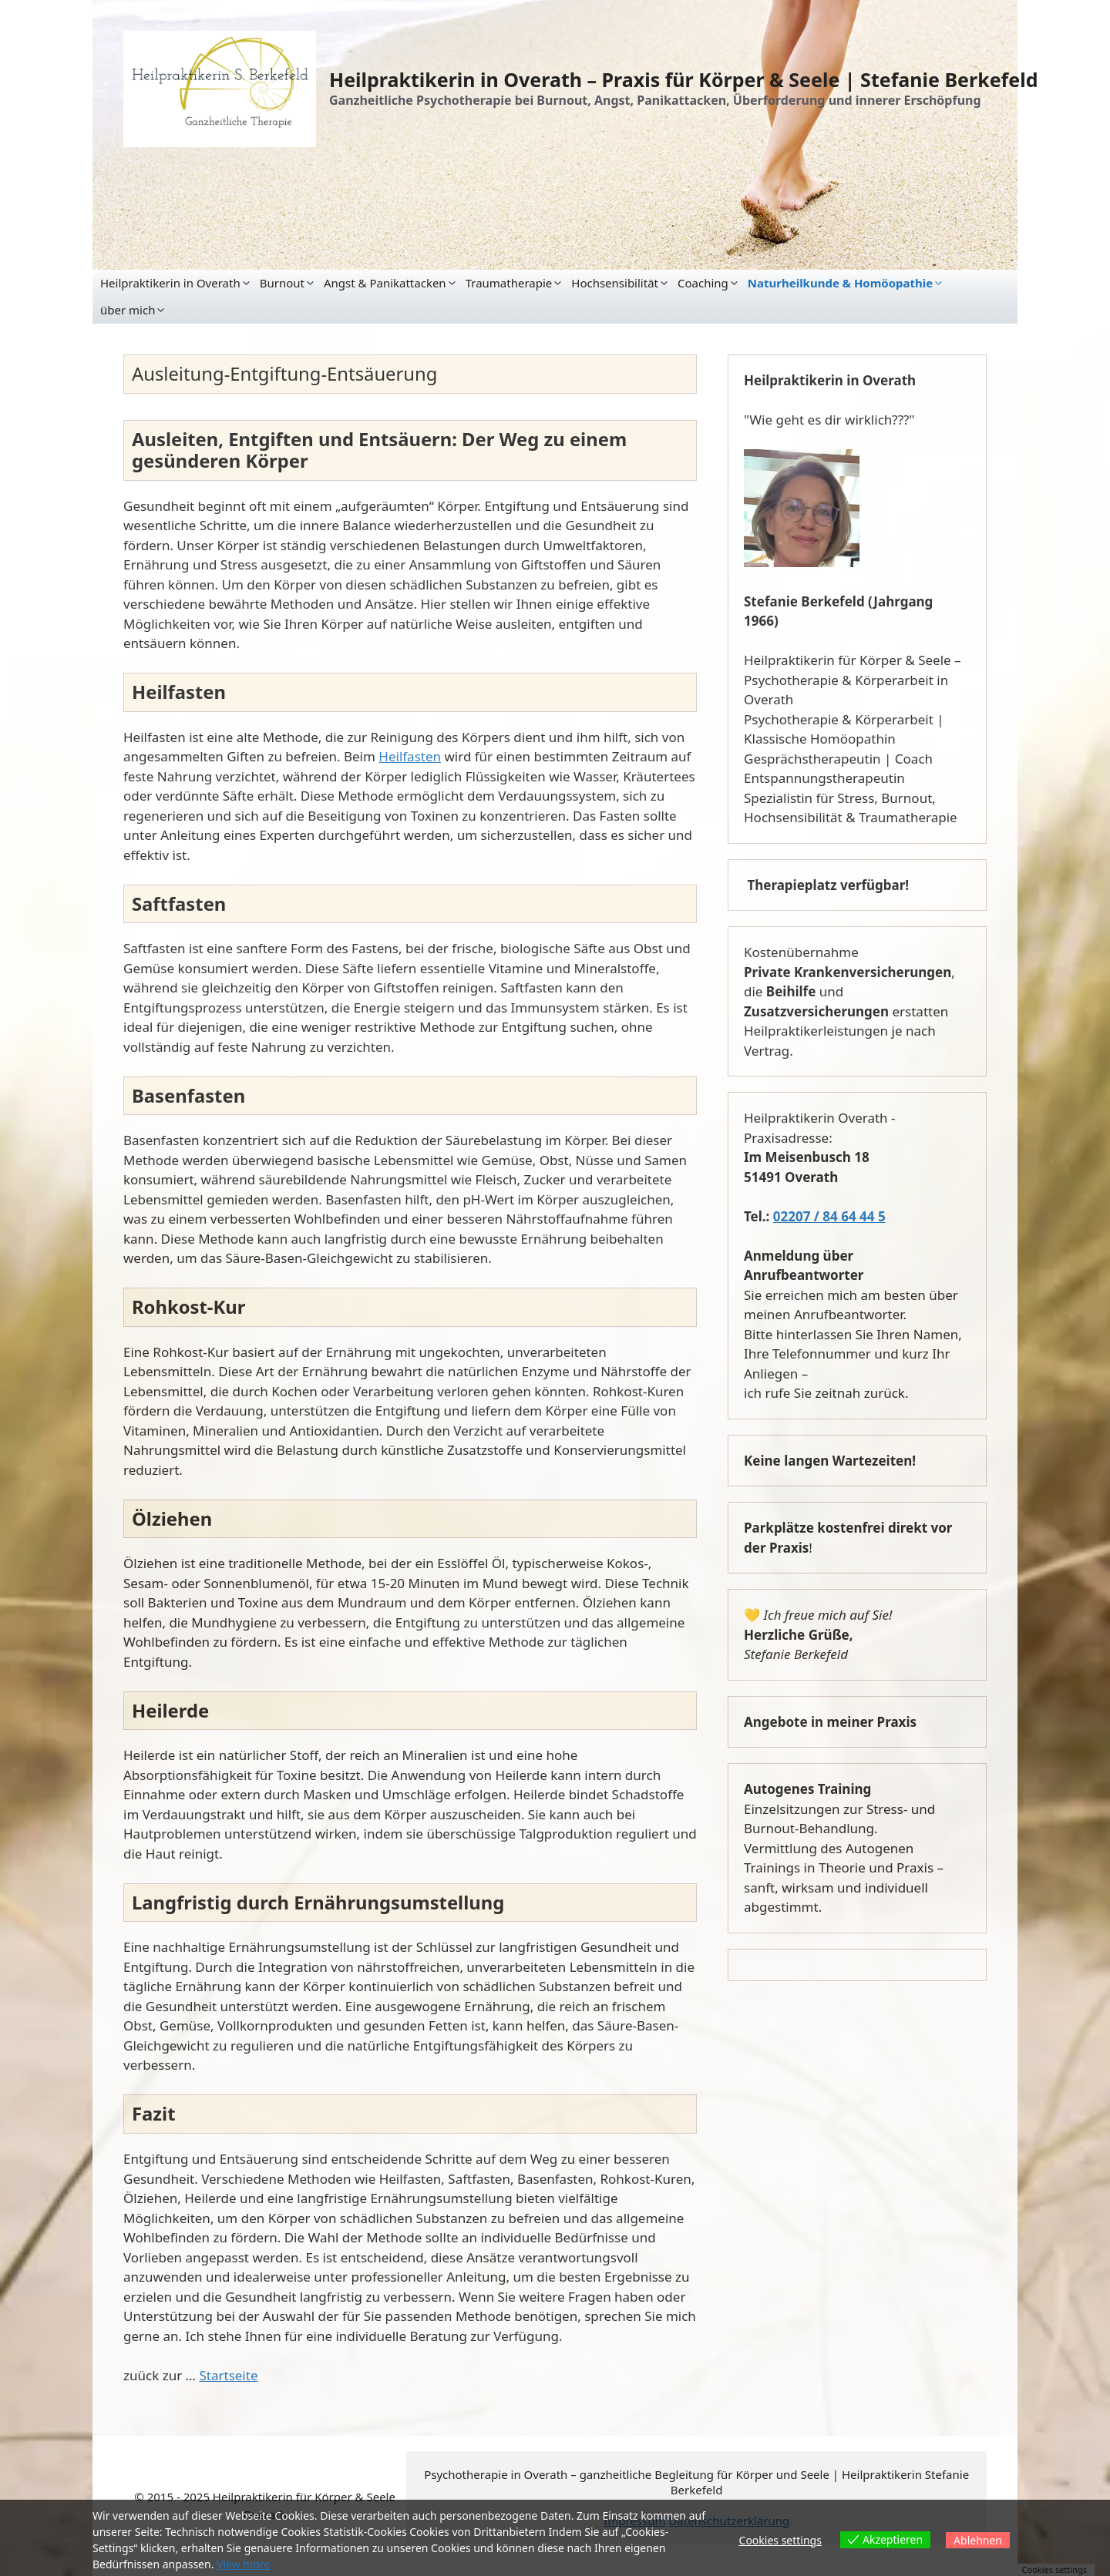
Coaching (703, 283)
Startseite (228, 2375)
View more (243, 2564)
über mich (127, 309)
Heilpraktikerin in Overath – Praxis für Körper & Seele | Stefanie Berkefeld (683, 79)
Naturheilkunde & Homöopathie (840, 283)
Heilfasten (409, 756)
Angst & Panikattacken (385, 283)
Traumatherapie (509, 283)
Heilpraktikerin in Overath (170, 283)
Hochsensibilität (614, 283)
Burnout (282, 283)
